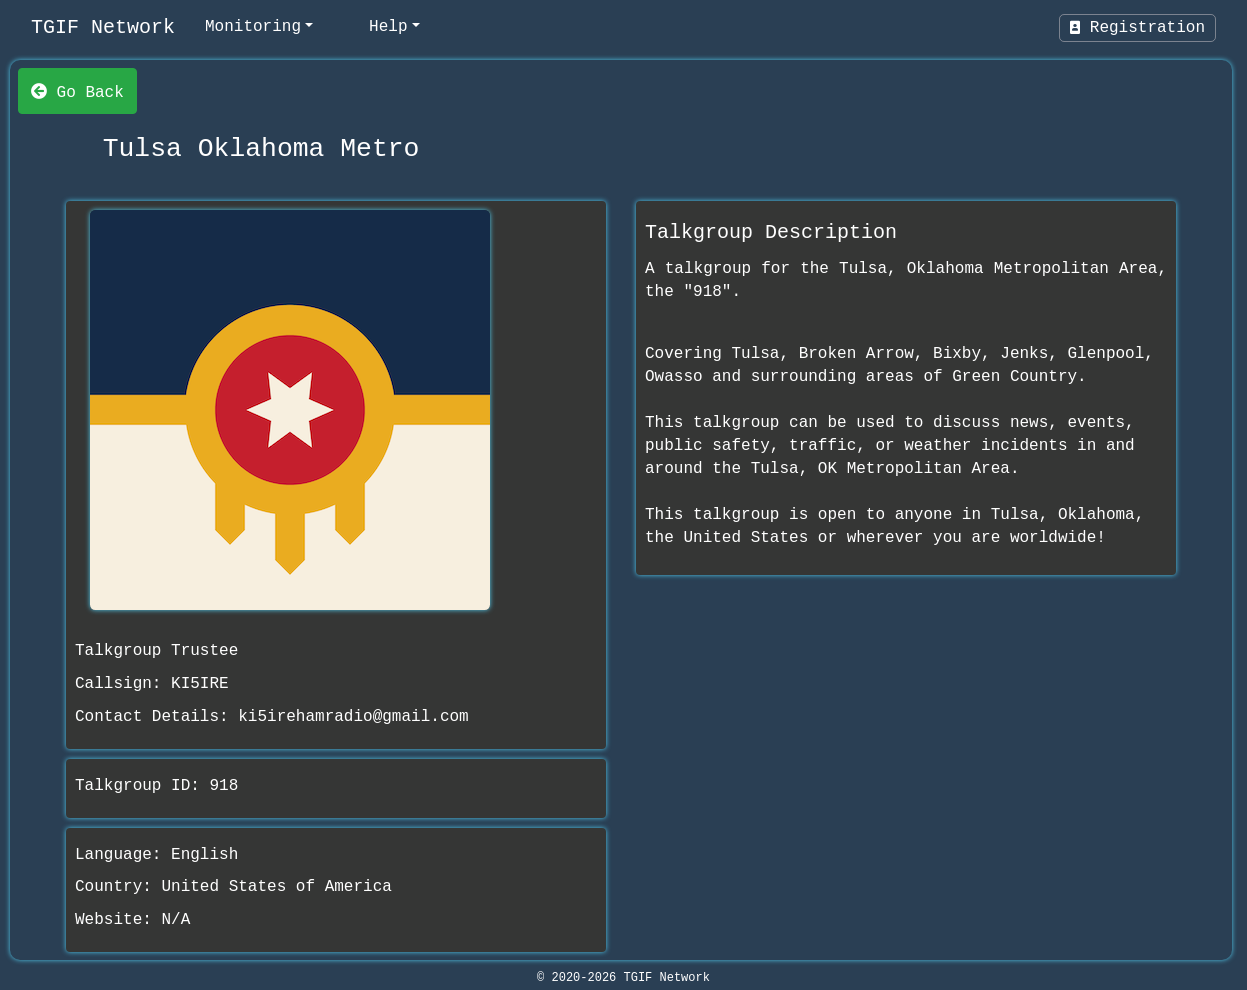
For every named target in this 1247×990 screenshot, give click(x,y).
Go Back (77, 91)
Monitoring (253, 27)
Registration (1137, 28)
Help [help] (388, 27)
